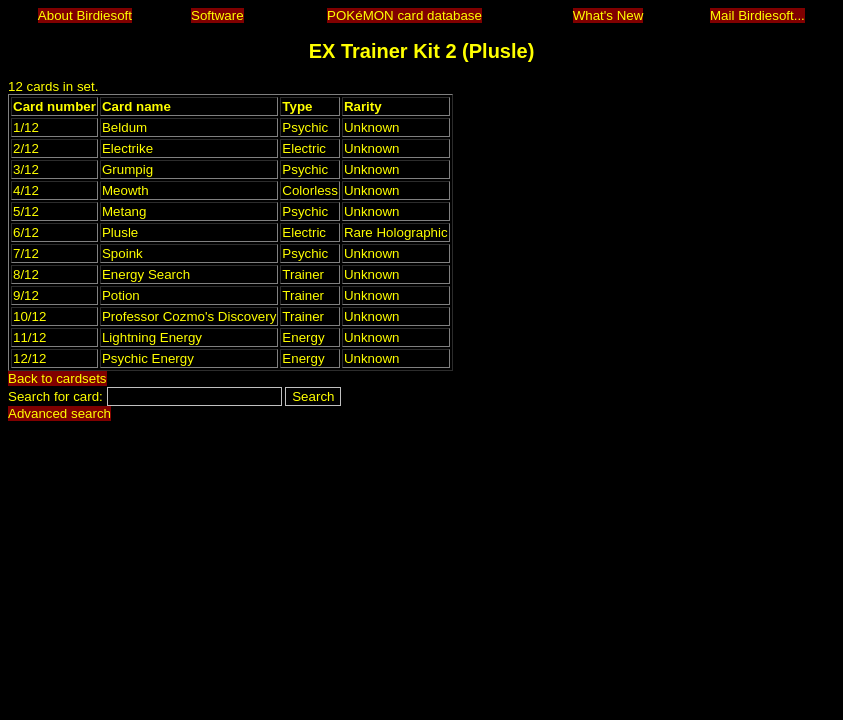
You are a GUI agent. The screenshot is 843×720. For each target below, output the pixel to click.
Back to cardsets (57, 378)
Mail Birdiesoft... (757, 15)
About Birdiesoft (85, 15)
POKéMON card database (404, 15)
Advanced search (59, 413)
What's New (608, 15)
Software (217, 15)
